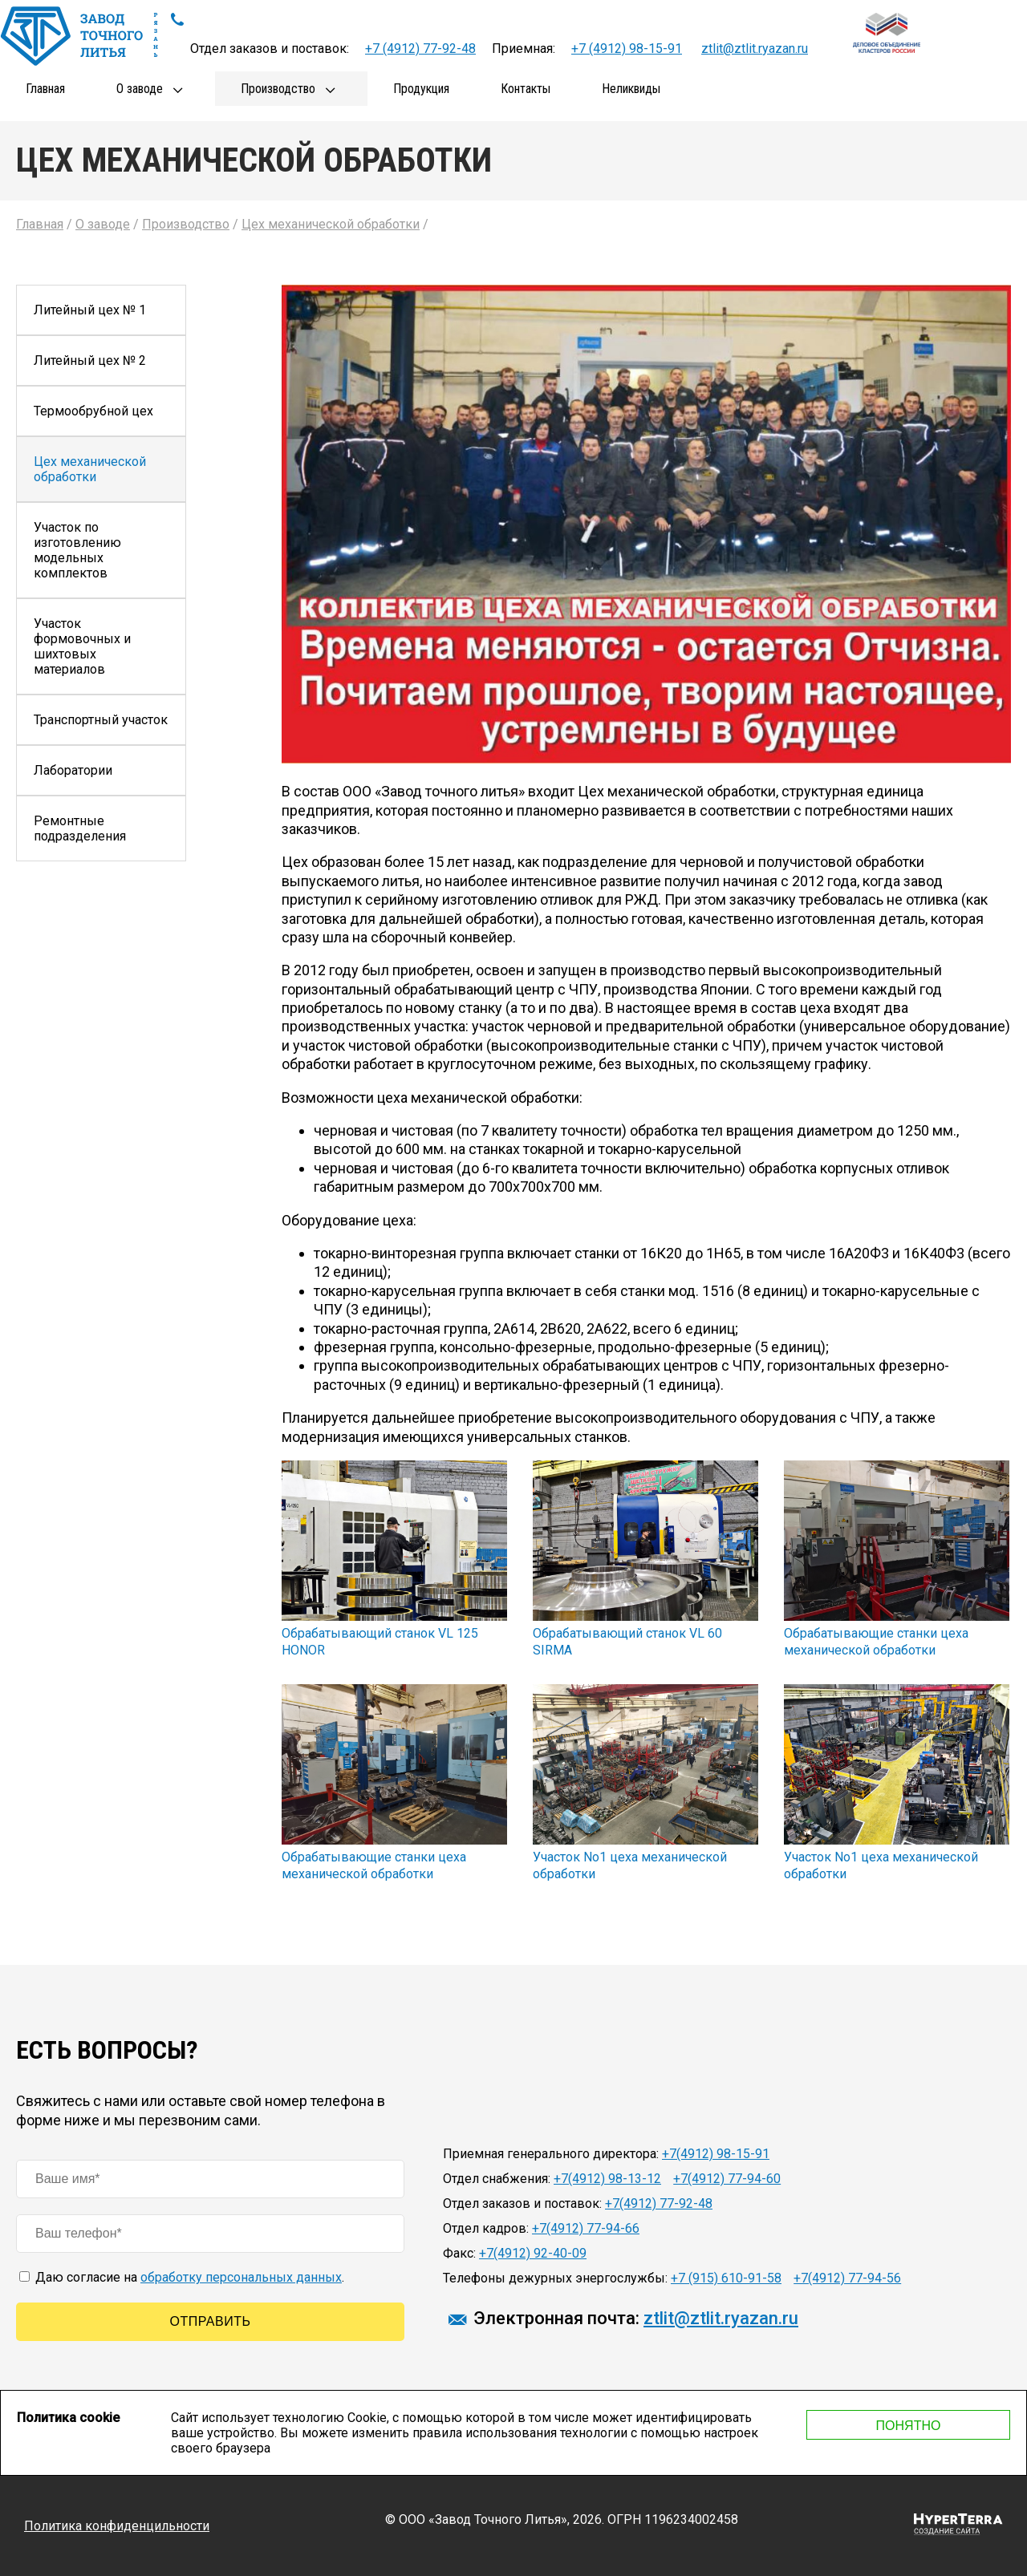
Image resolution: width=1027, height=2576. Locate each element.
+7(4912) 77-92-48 (658, 2203)
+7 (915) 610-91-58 (726, 2278)
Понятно (908, 2425)
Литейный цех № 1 (90, 310)
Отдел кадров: (486, 2228)
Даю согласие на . (181, 2277)
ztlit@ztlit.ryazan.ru (754, 48)
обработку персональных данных (241, 2277)
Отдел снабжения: (496, 2178)
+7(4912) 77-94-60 (727, 2178)
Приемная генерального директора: (551, 2153)
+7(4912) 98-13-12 (607, 2178)
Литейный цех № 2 (90, 360)
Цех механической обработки (90, 469)
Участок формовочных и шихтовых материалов (82, 646)
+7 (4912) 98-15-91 (626, 48)
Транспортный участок (101, 719)
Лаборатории (73, 770)
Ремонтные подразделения (80, 828)
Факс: (459, 2253)
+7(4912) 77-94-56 (847, 2278)
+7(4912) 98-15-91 (715, 2153)
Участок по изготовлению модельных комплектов (77, 550)
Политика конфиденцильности (116, 2525)
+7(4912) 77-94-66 (585, 2228)
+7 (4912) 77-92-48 (420, 48)
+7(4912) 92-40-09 (533, 2253)
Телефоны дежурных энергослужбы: (555, 2278)
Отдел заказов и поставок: (522, 2203)
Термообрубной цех (93, 411)
